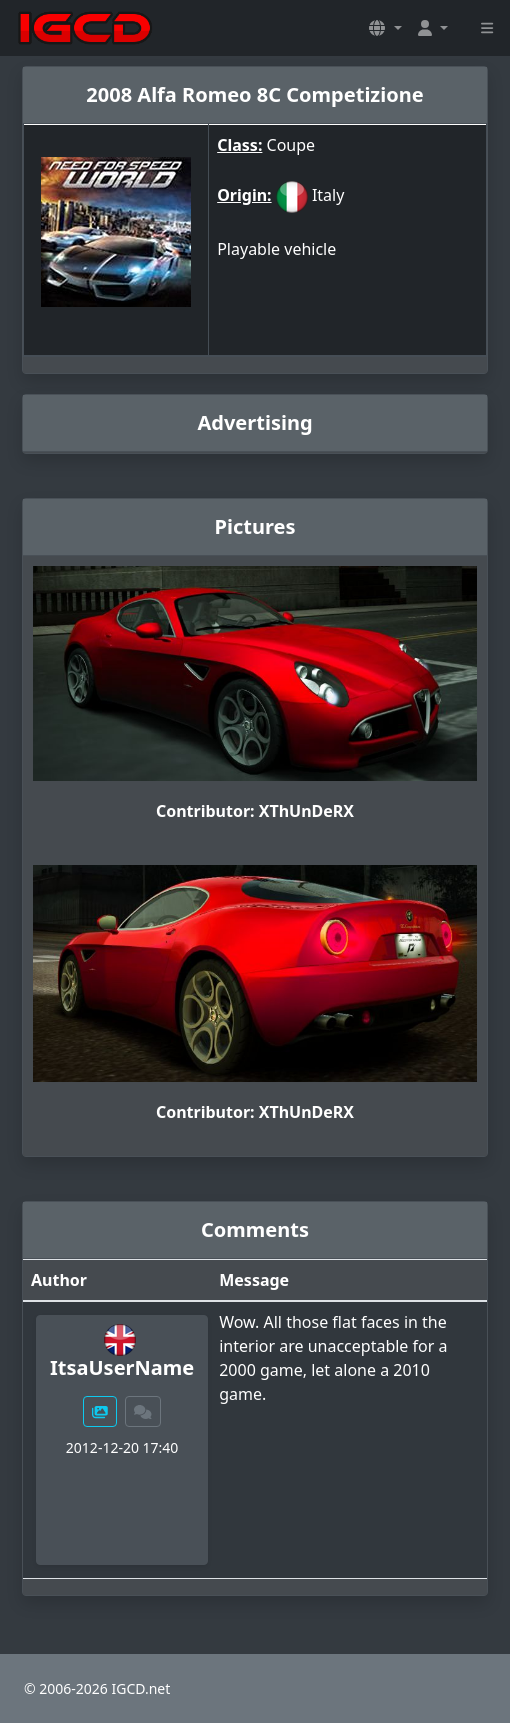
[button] (385, 28)
